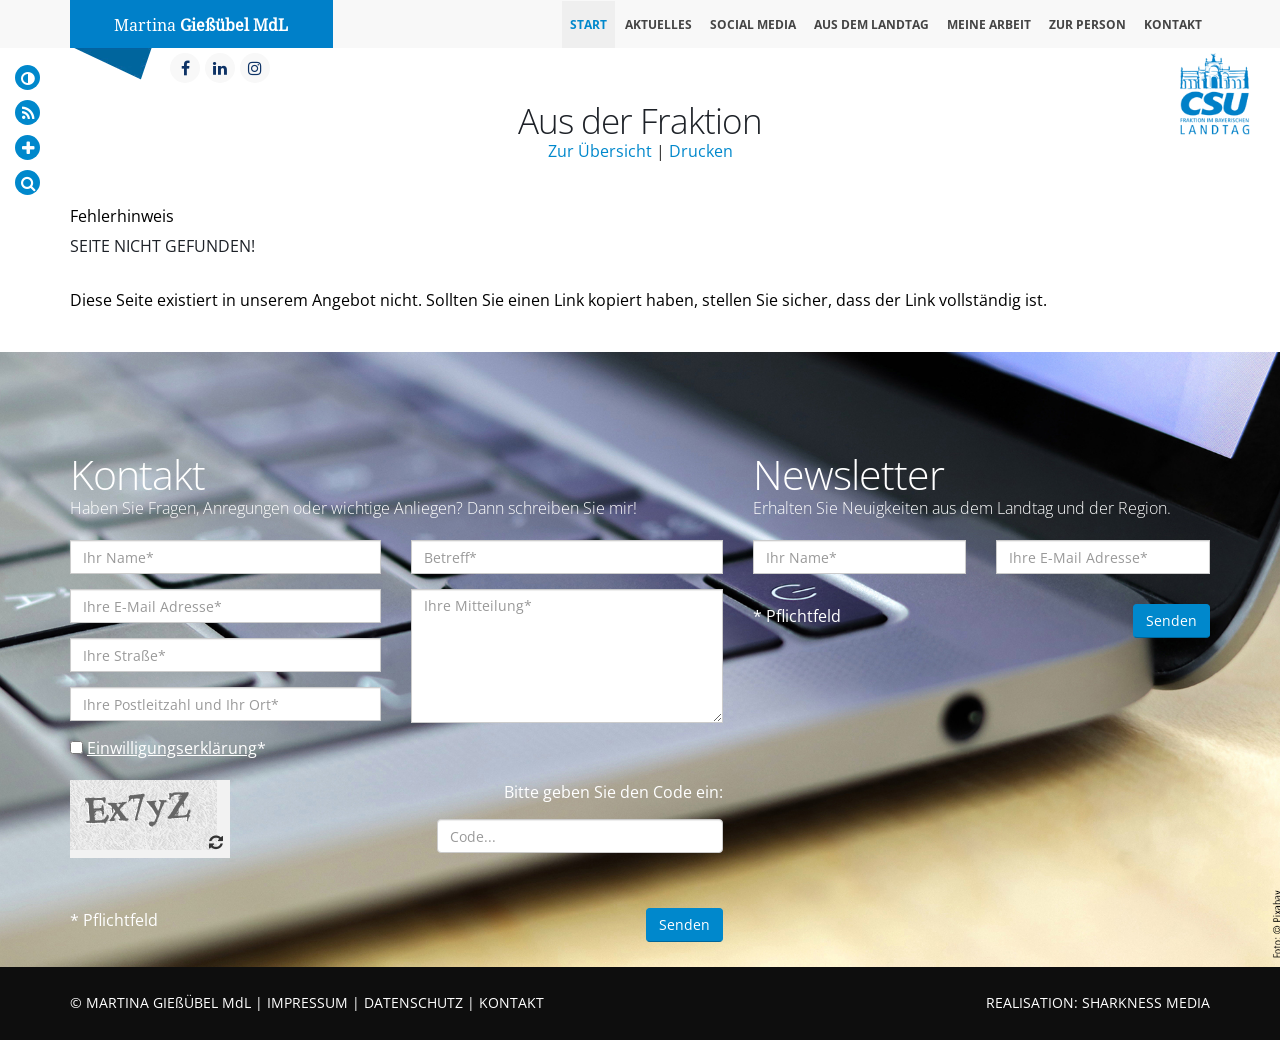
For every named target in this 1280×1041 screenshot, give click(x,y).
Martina (201, 25)
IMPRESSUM (307, 1003)
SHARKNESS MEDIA (1146, 1003)
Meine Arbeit (989, 24)
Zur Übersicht (600, 151)
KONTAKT (511, 1003)
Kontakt (1173, 24)
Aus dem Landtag (871, 24)
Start (588, 24)
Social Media (753, 24)
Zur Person (1087, 24)
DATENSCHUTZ (413, 1003)
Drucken (701, 151)
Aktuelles (658, 24)
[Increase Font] (27, 147)
